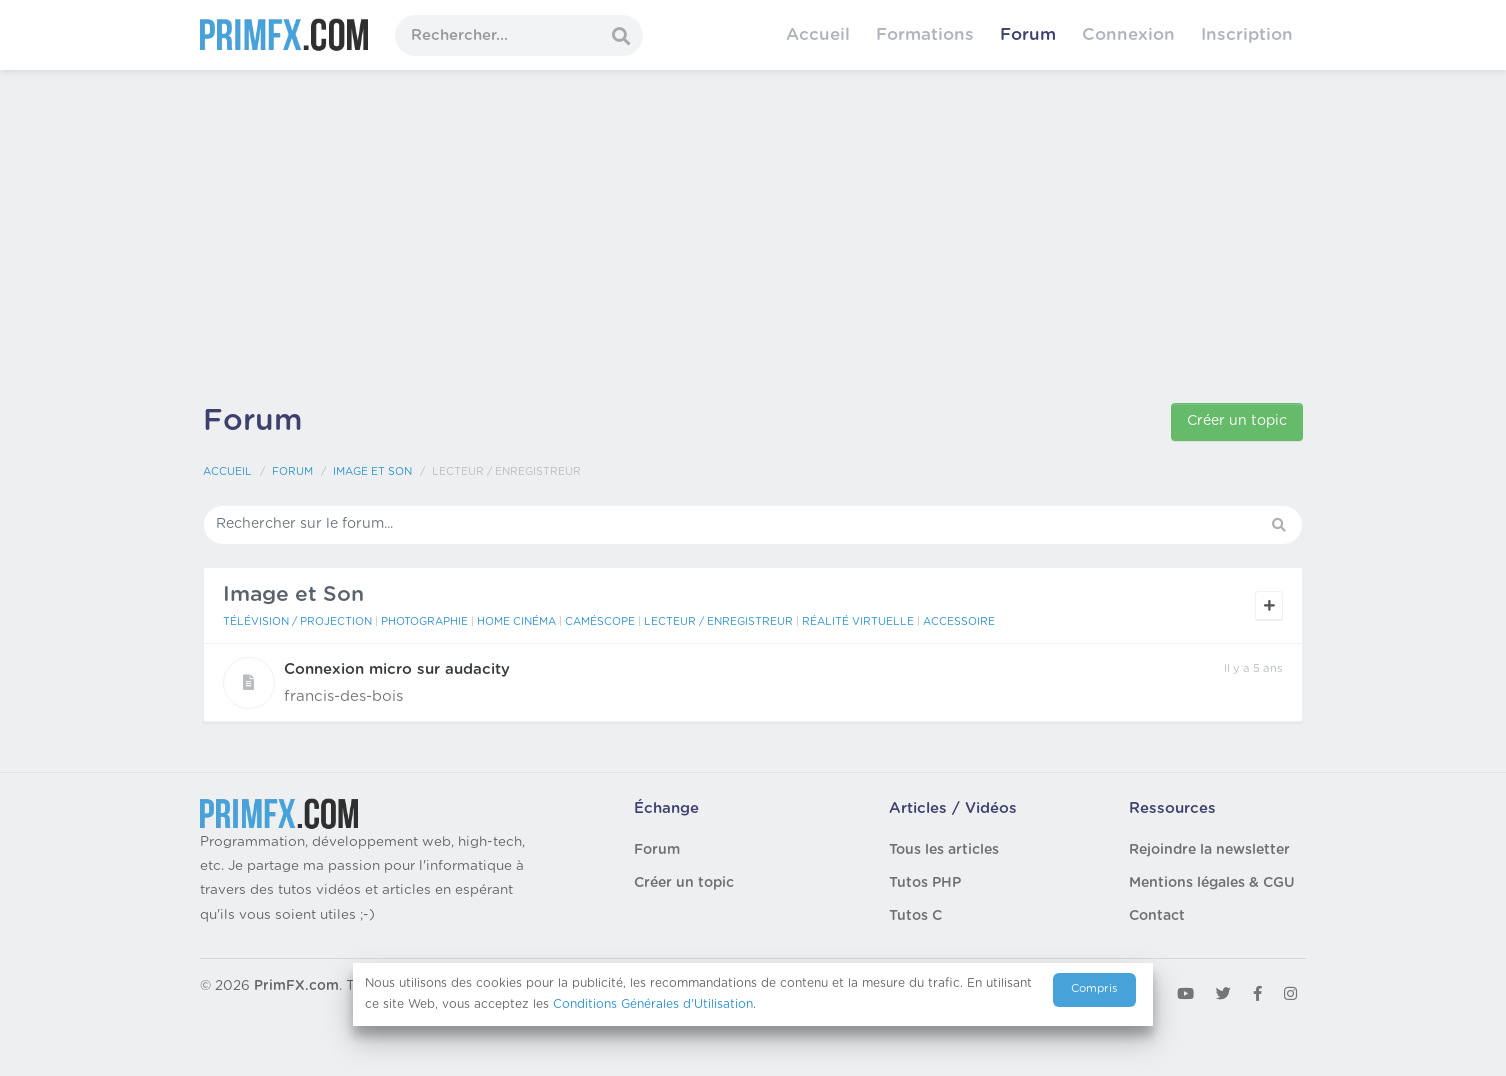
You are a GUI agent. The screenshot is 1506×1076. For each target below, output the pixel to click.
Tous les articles (944, 850)
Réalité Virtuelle (858, 622)
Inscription (1247, 34)
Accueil (818, 34)
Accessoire (959, 622)
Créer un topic (1237, 421)
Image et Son (372, 472)
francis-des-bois (343, 696)
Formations (925, 34)
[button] (1281, 525)
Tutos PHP (925, 883)
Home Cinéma (516, 622)
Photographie (424, 622)
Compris (1094, 988)
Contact (1157, 916)
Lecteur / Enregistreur (718, 622)
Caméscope (600, 622)
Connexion (1128, 34)
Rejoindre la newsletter (1209, 850)
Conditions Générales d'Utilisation (653, 1004)
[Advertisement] (753, 240)
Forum (1028, 34)
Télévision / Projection (297, 622)
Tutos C (915, 916)
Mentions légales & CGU (1212, 883)
